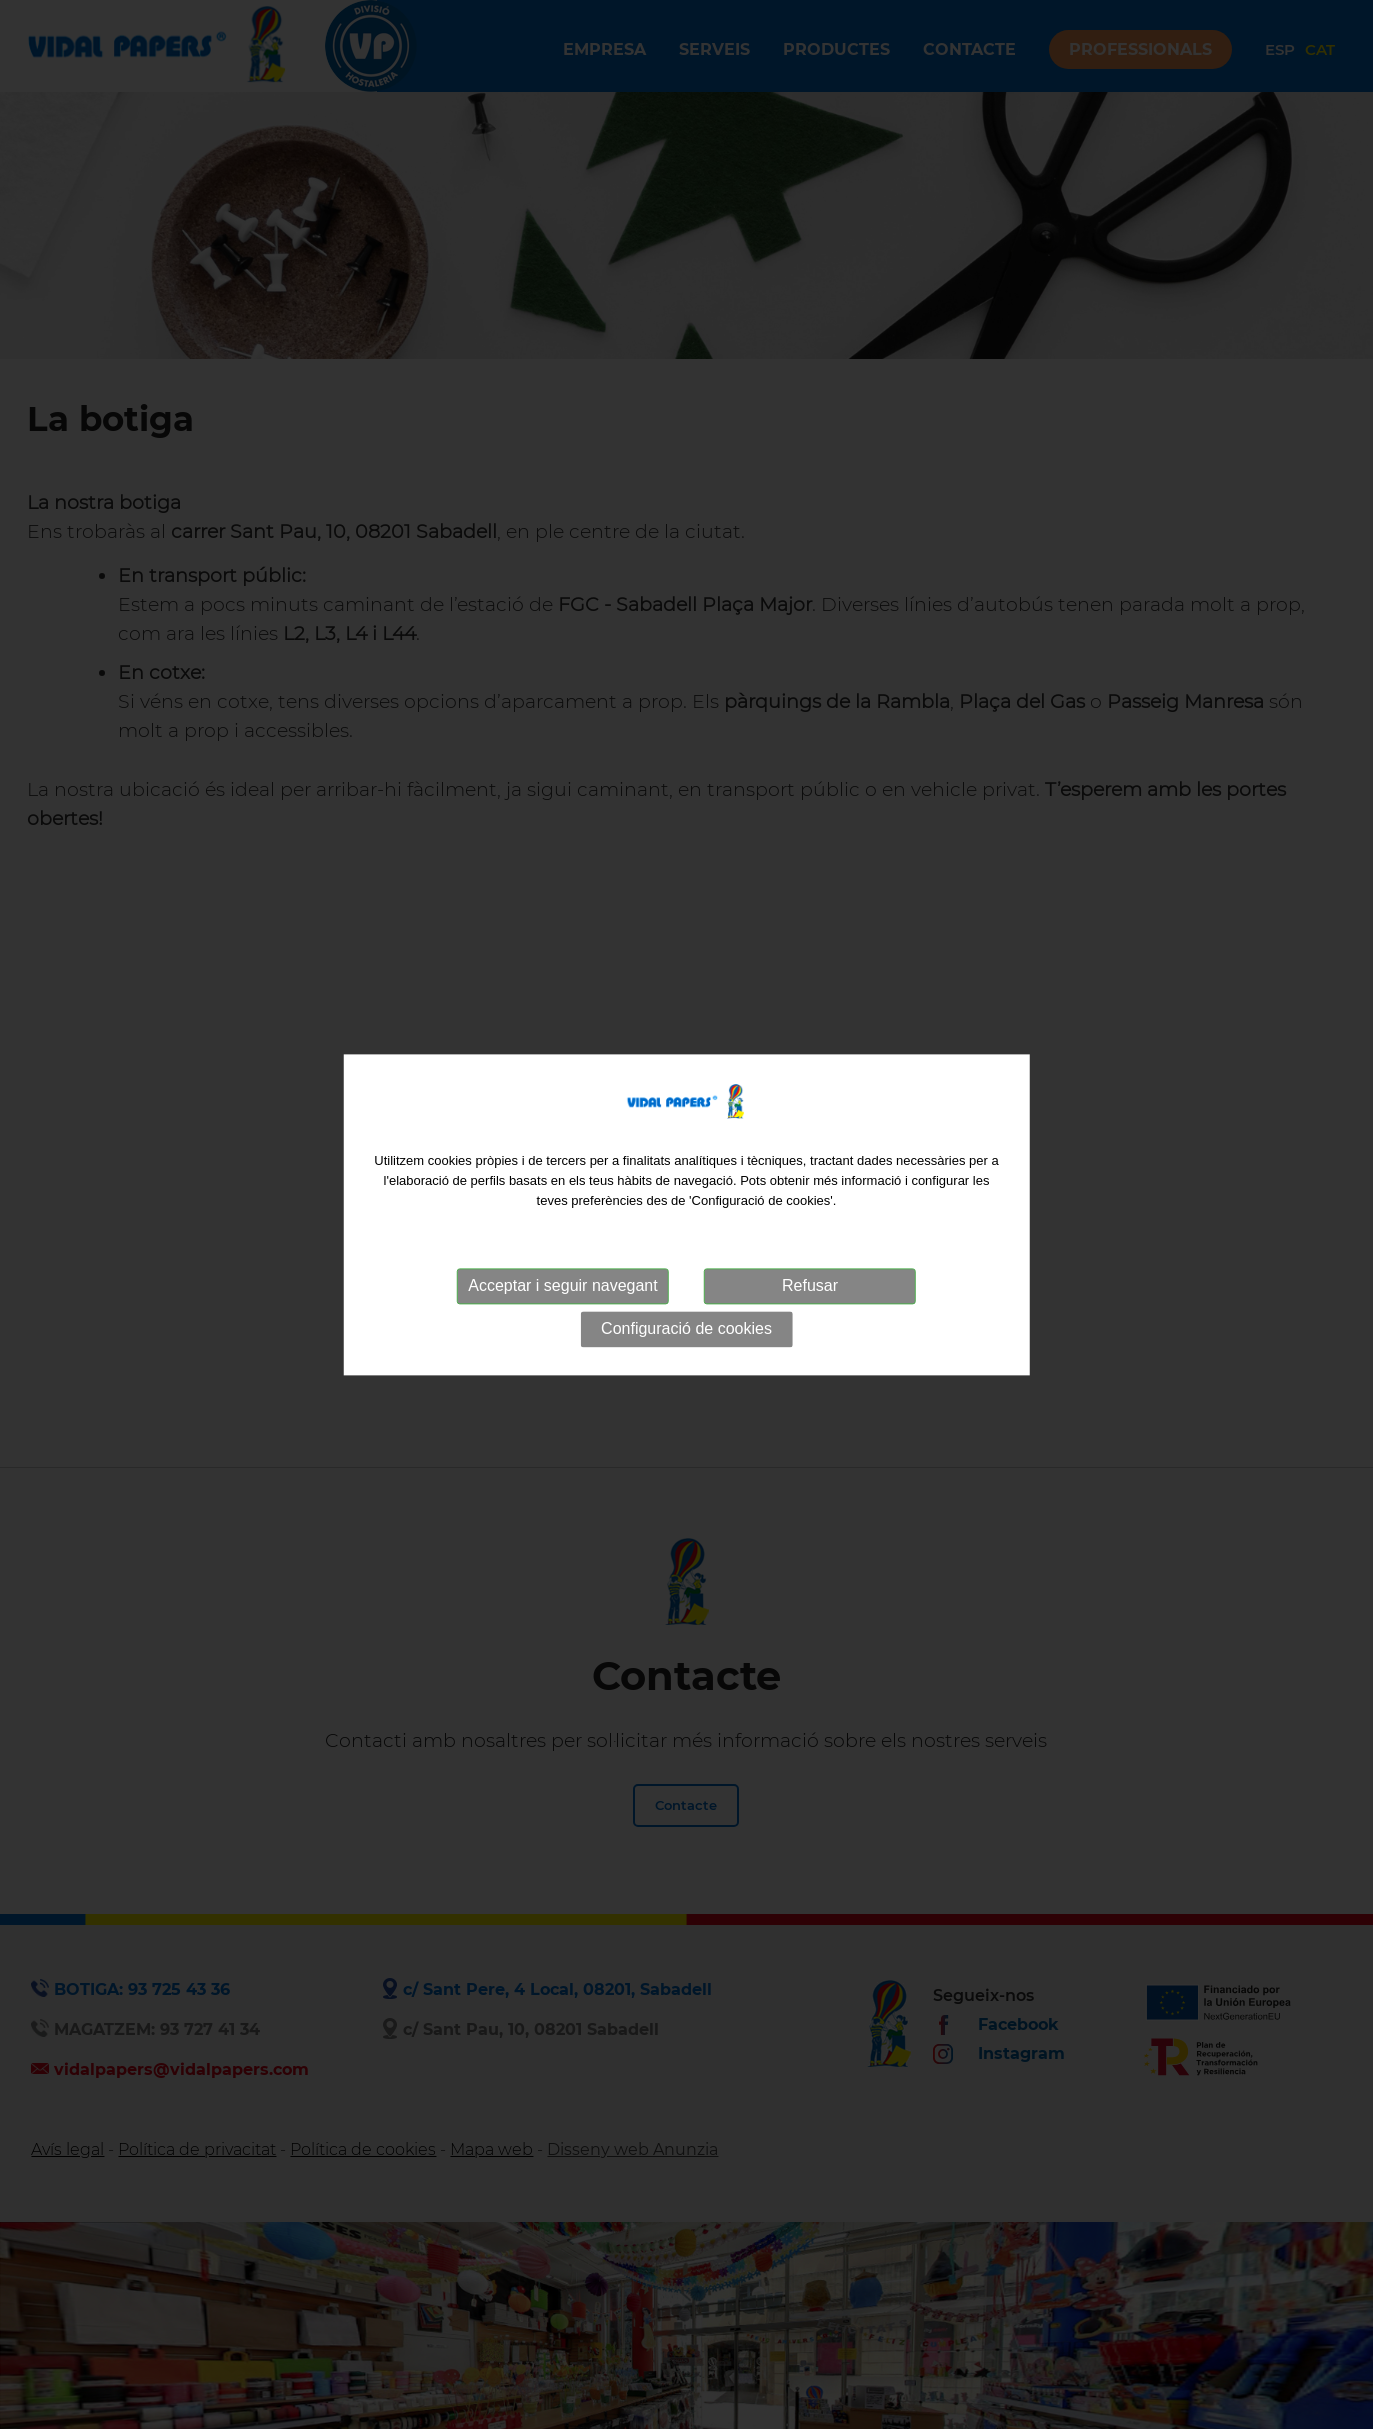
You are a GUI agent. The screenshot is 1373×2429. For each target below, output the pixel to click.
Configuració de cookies (686, 1329)
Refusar (810, 1286)
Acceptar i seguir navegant (562, 1286)
